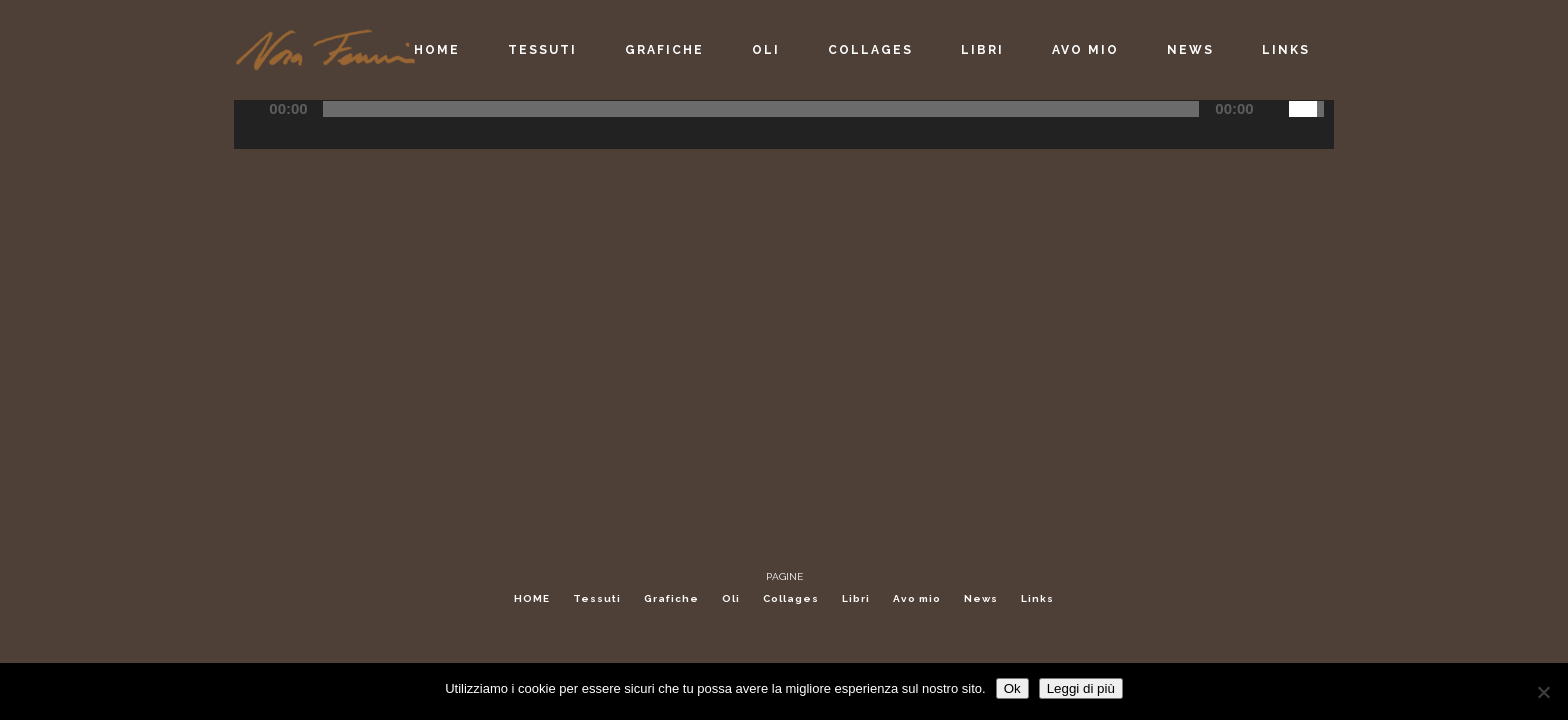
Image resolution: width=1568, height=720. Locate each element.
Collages (791, 598)
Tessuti (597, 598)
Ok (1012, 688)
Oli (731, 598)
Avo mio (917, 598)
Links (1037, 598)
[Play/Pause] (256, 109)
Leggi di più (1081, 688)
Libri (856, 598)
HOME (532, 598)
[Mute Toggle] (1272, 109)
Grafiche (671, 598)
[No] (1543, 692)
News (981, 598)
